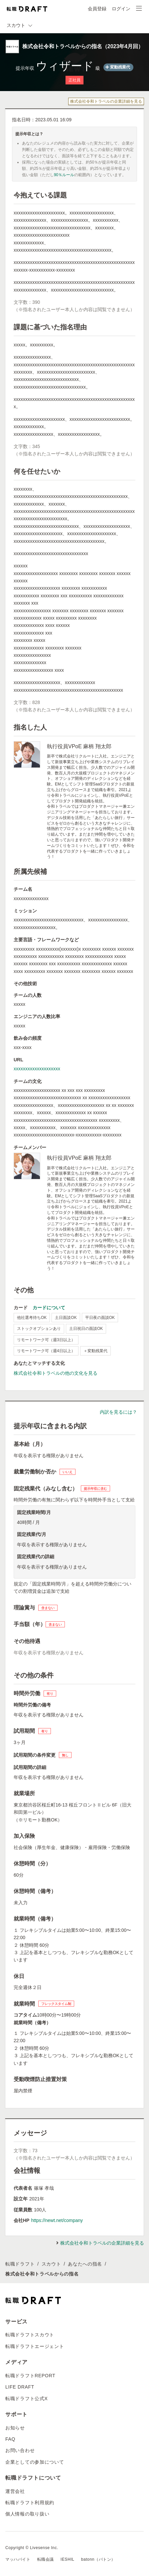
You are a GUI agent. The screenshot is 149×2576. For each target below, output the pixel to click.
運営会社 (15, 2491)
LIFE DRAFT (19, 2387)
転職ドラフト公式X (26, 2398)
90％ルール (64, 175)
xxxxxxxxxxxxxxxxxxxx (37, 1068)
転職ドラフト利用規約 (29, 2502)
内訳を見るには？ (118, 1412)
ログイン (121, 8)
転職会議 (45, 2559)
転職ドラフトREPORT (30, 2375)
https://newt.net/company (57, 2220)
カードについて (49, 1307)
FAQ (10, 2439)
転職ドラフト (20, 2264)
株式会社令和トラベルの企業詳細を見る (106, 101)
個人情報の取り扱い (27, 2514)
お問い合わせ (20, 2450)
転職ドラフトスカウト (29, 2334)
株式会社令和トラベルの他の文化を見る (55, 1373)
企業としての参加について (34, 2462)
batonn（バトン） (98, 2559)
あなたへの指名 (85, 2264)
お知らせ (15, 2427)
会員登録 (97, 8)
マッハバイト (18, 2559)
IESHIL (67, 2559)
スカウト (51, 2264)
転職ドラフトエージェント (34, 2346)
